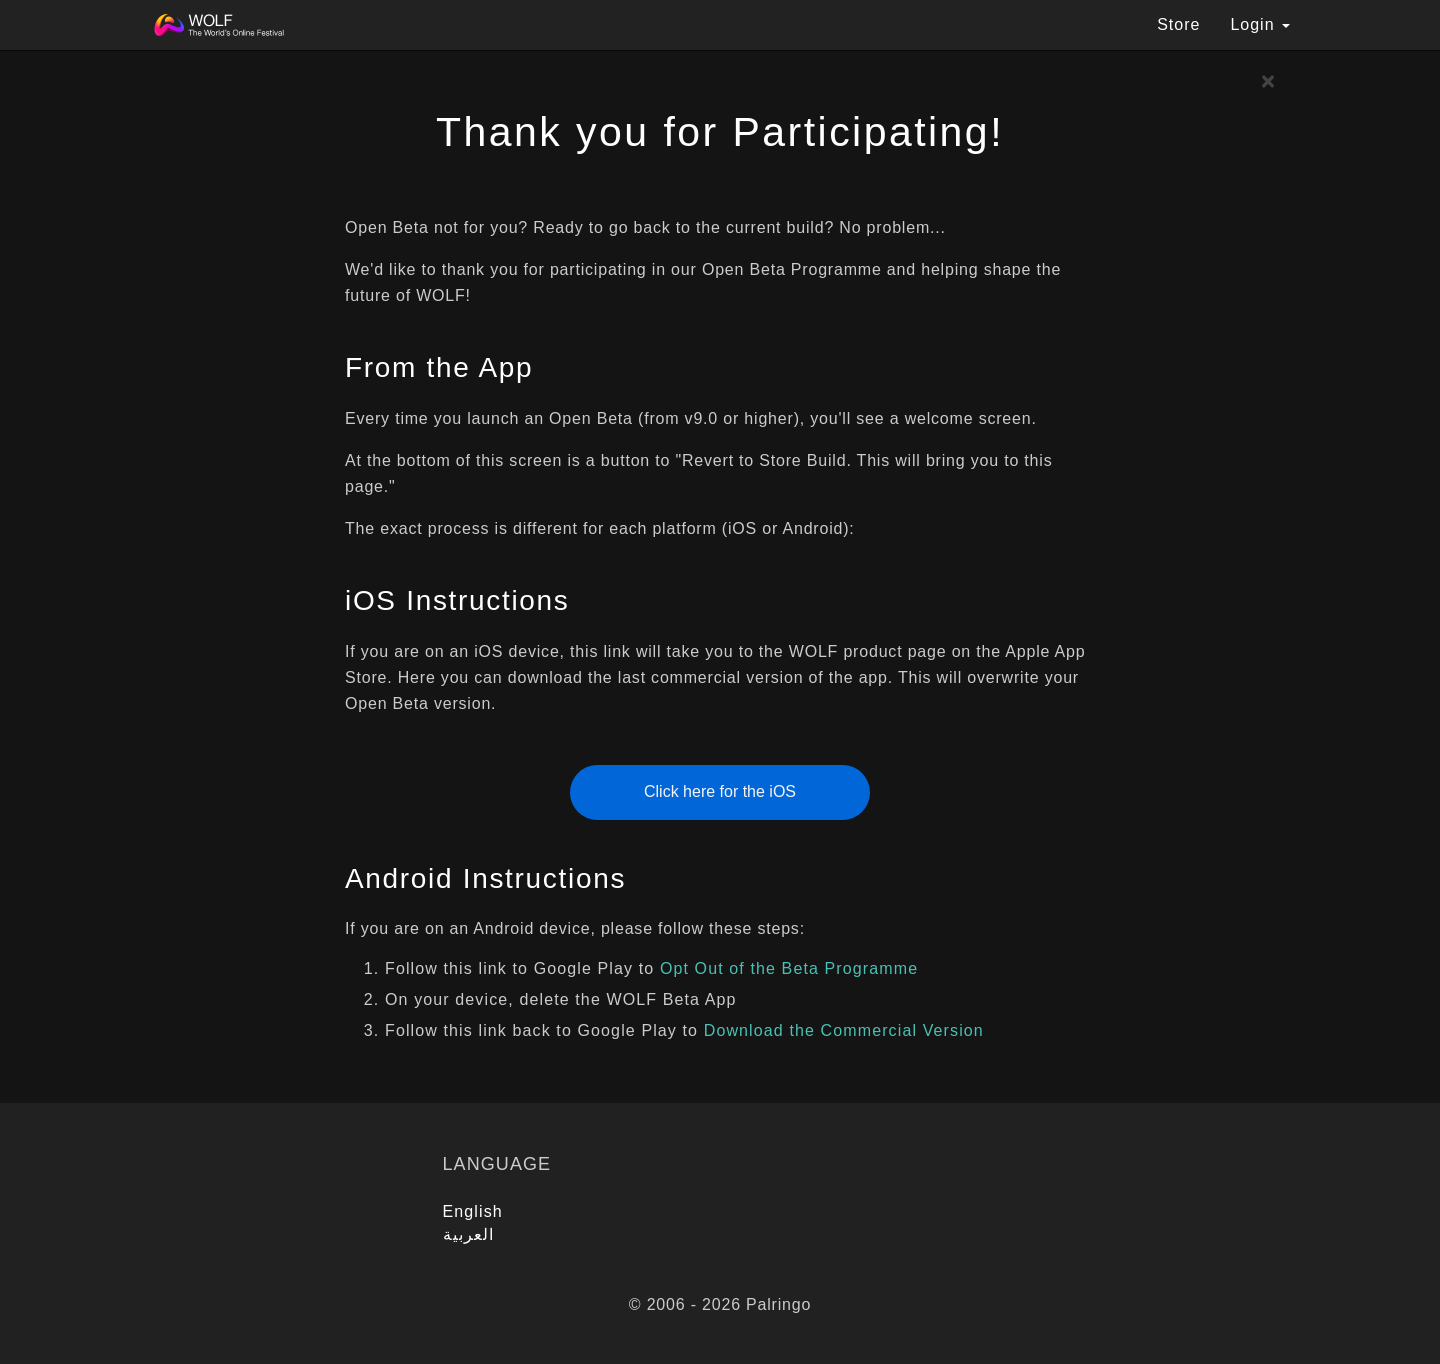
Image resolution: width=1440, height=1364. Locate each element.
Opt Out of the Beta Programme (789, 968)
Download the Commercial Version (844, 1030)
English (473, 1211)
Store (1178, 24)
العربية (469, 1234)
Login (1260, 24)
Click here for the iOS (720, 791)
